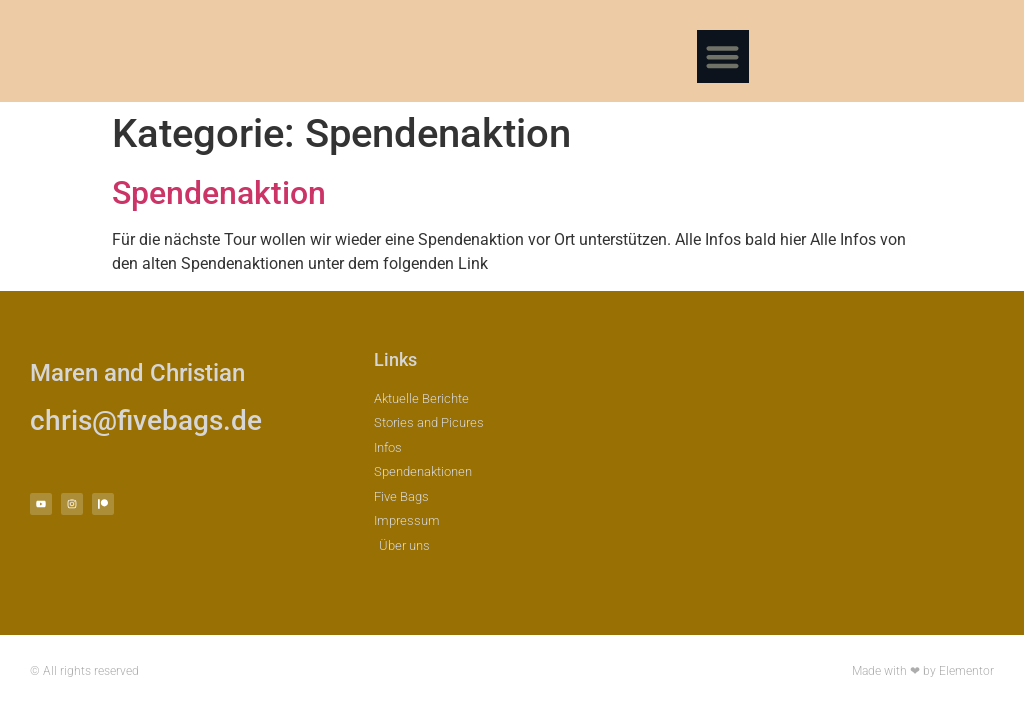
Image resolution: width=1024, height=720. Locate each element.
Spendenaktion (219, 193)
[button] (723, 56)
